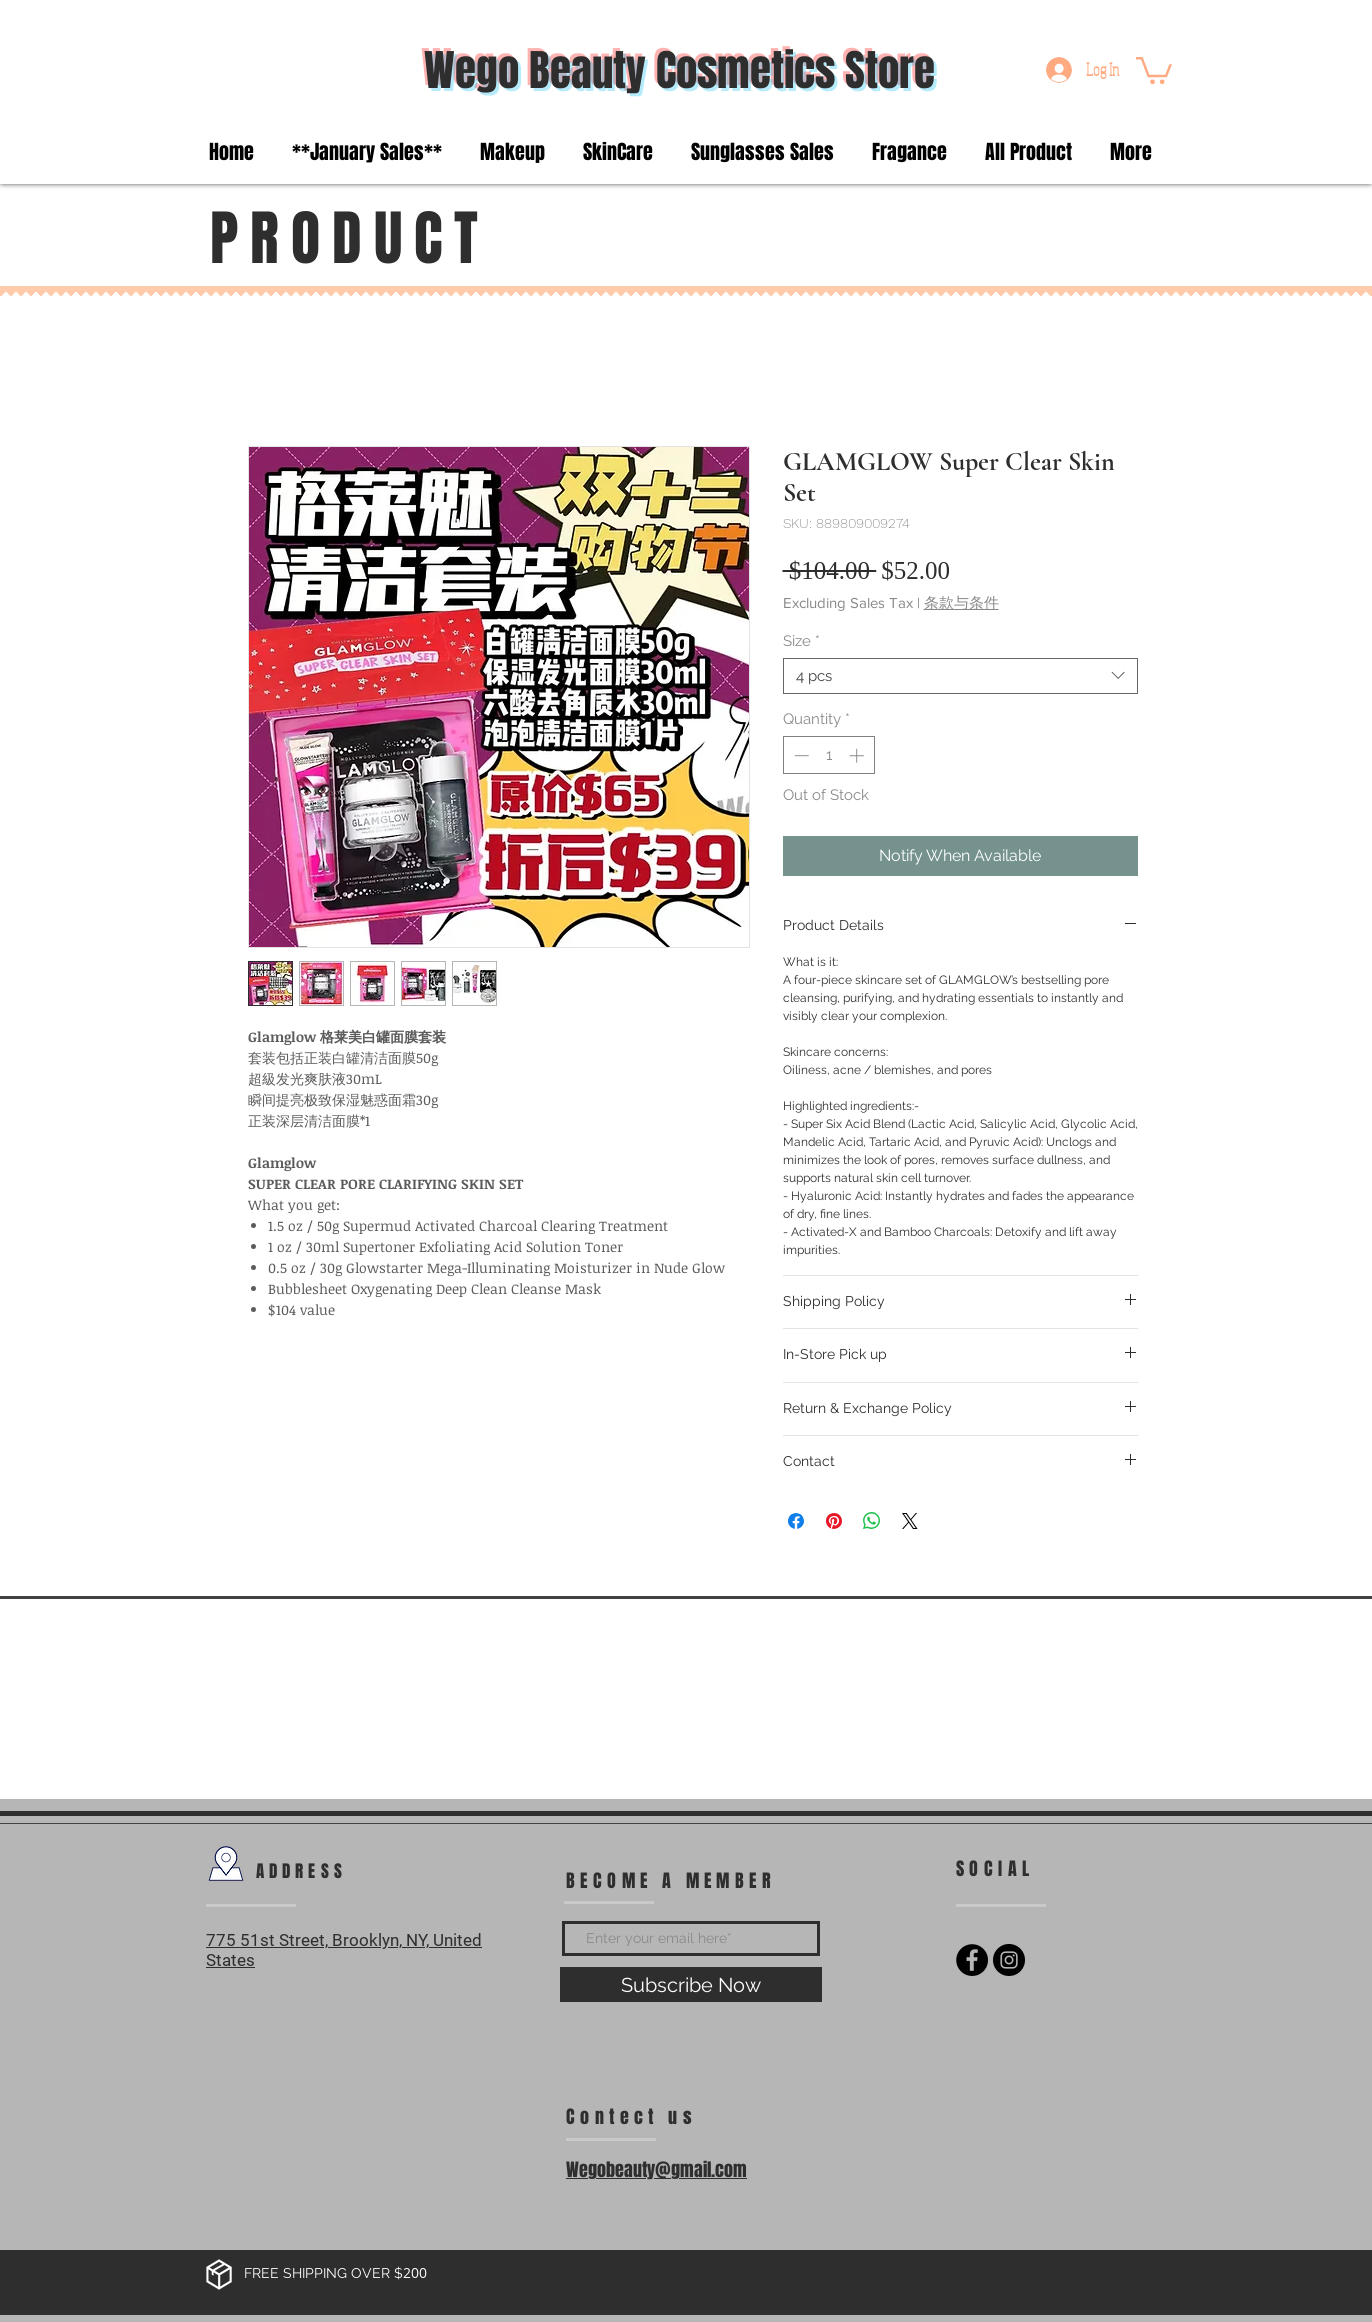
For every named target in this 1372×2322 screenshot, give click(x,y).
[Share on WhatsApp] (872, 1521)
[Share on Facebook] (796, 1521)
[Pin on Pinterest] (834, 1521)
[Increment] (858, 755)
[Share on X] (910, 1521)
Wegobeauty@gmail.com (656, 2170)
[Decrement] (799, 755)
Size (801, 641)
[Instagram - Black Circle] (1009, 1960)
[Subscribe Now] (691, 1984)
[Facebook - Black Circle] (972, 1960)
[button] (1154, 69)
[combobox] (960, 676)
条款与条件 (961, 602)
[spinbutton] (828, 755)
